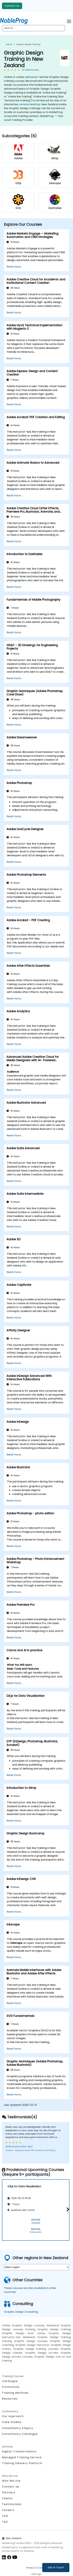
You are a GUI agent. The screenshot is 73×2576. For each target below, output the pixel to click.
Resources (10, 2399)
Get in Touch (56, 2567)
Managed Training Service (21, 2457)
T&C (5, 2522)
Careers (8, 2510)
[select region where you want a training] (36, 2267)
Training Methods (15, 2393)
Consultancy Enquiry (17, 2428)
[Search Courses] (33, 28)
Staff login (36, 2574)
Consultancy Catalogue (20, 2434)
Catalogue (10, 2381)
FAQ (5, 2516)
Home (9, 44)
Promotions (10, 2387)
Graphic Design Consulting (21, 2312)
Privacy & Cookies (36, 2567)
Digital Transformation (19, 2451)
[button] (67, 2209)
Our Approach (13, 2416)
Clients (7, 2498)
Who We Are (11, 2481)
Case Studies (11, 2422)
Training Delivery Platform (22, 2463)
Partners (8, 2492)
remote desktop (29, 104)
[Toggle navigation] (69, 21)
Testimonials (11, 2504)
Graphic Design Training (28, 44)
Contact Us (12, 6)
